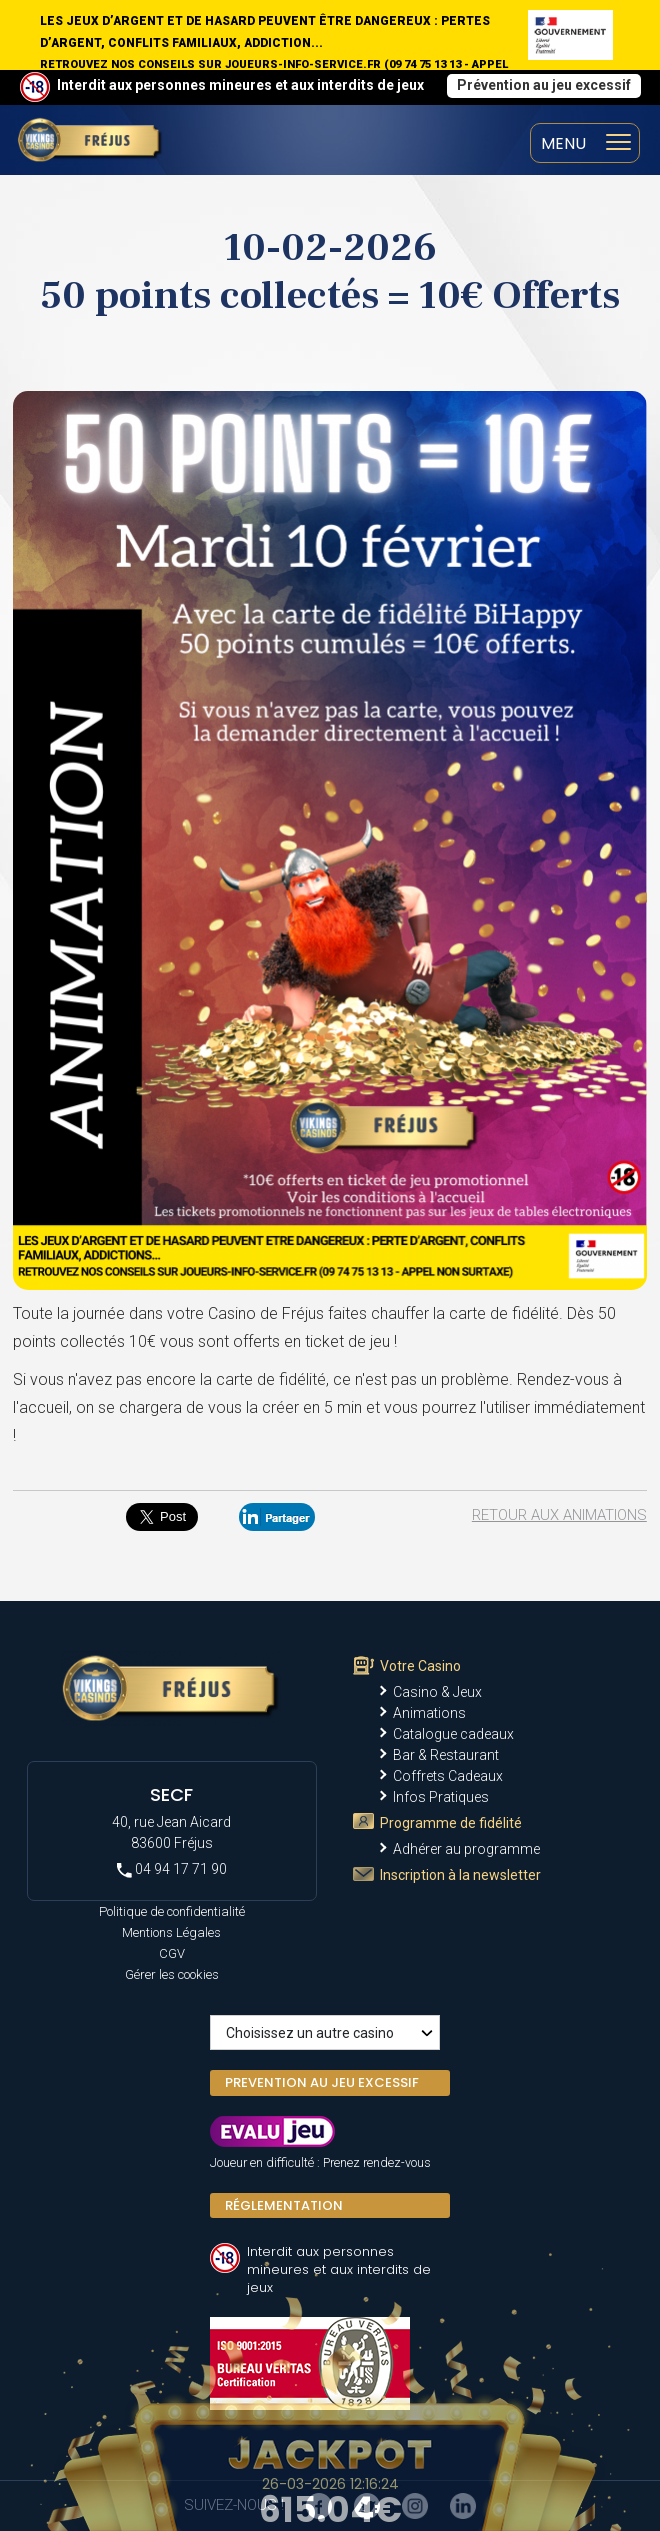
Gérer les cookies (172, 1974)
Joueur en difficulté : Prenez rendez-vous (320, 2162)
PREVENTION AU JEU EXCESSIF (322, 2082)
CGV (172, 1953)
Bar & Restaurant (446, 1755)
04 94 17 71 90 (172, 1869)
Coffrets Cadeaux (448, 1776)
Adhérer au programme (466, 1849)
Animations (429, 1713)
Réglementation (284, 2205)
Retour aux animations (559, 1515)
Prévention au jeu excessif (544, 85)
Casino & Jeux (437, 1692)
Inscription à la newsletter (460, 1875)
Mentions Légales (171, 1932)
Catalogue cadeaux (453, 1734)
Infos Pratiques (441, 1797)
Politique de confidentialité (172, 1911)
